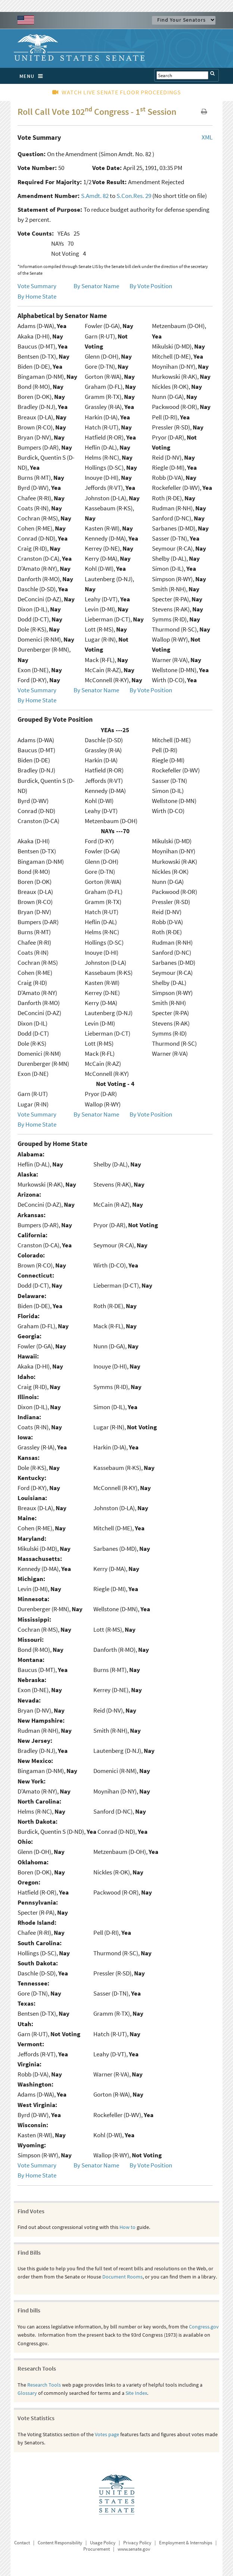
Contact (22, 2542)
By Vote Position (151, 286)
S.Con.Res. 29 (133, 196)
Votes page (107, 2434)
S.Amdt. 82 (95, 196)
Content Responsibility (60, 2542)
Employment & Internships (185, 2542)
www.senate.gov (134, 2549)
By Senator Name (96, 286)
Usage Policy (102, 2542)
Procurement (96, 2549)
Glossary (27, 2393)
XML (207, 137)
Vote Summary (37, 286)
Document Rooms (122, 2276)
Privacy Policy (137, 2542)
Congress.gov (204, 2326)
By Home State (37, 296)
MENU (33, 76)
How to (127, 2227)
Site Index (136, 2393)
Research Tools (44, 2384)
